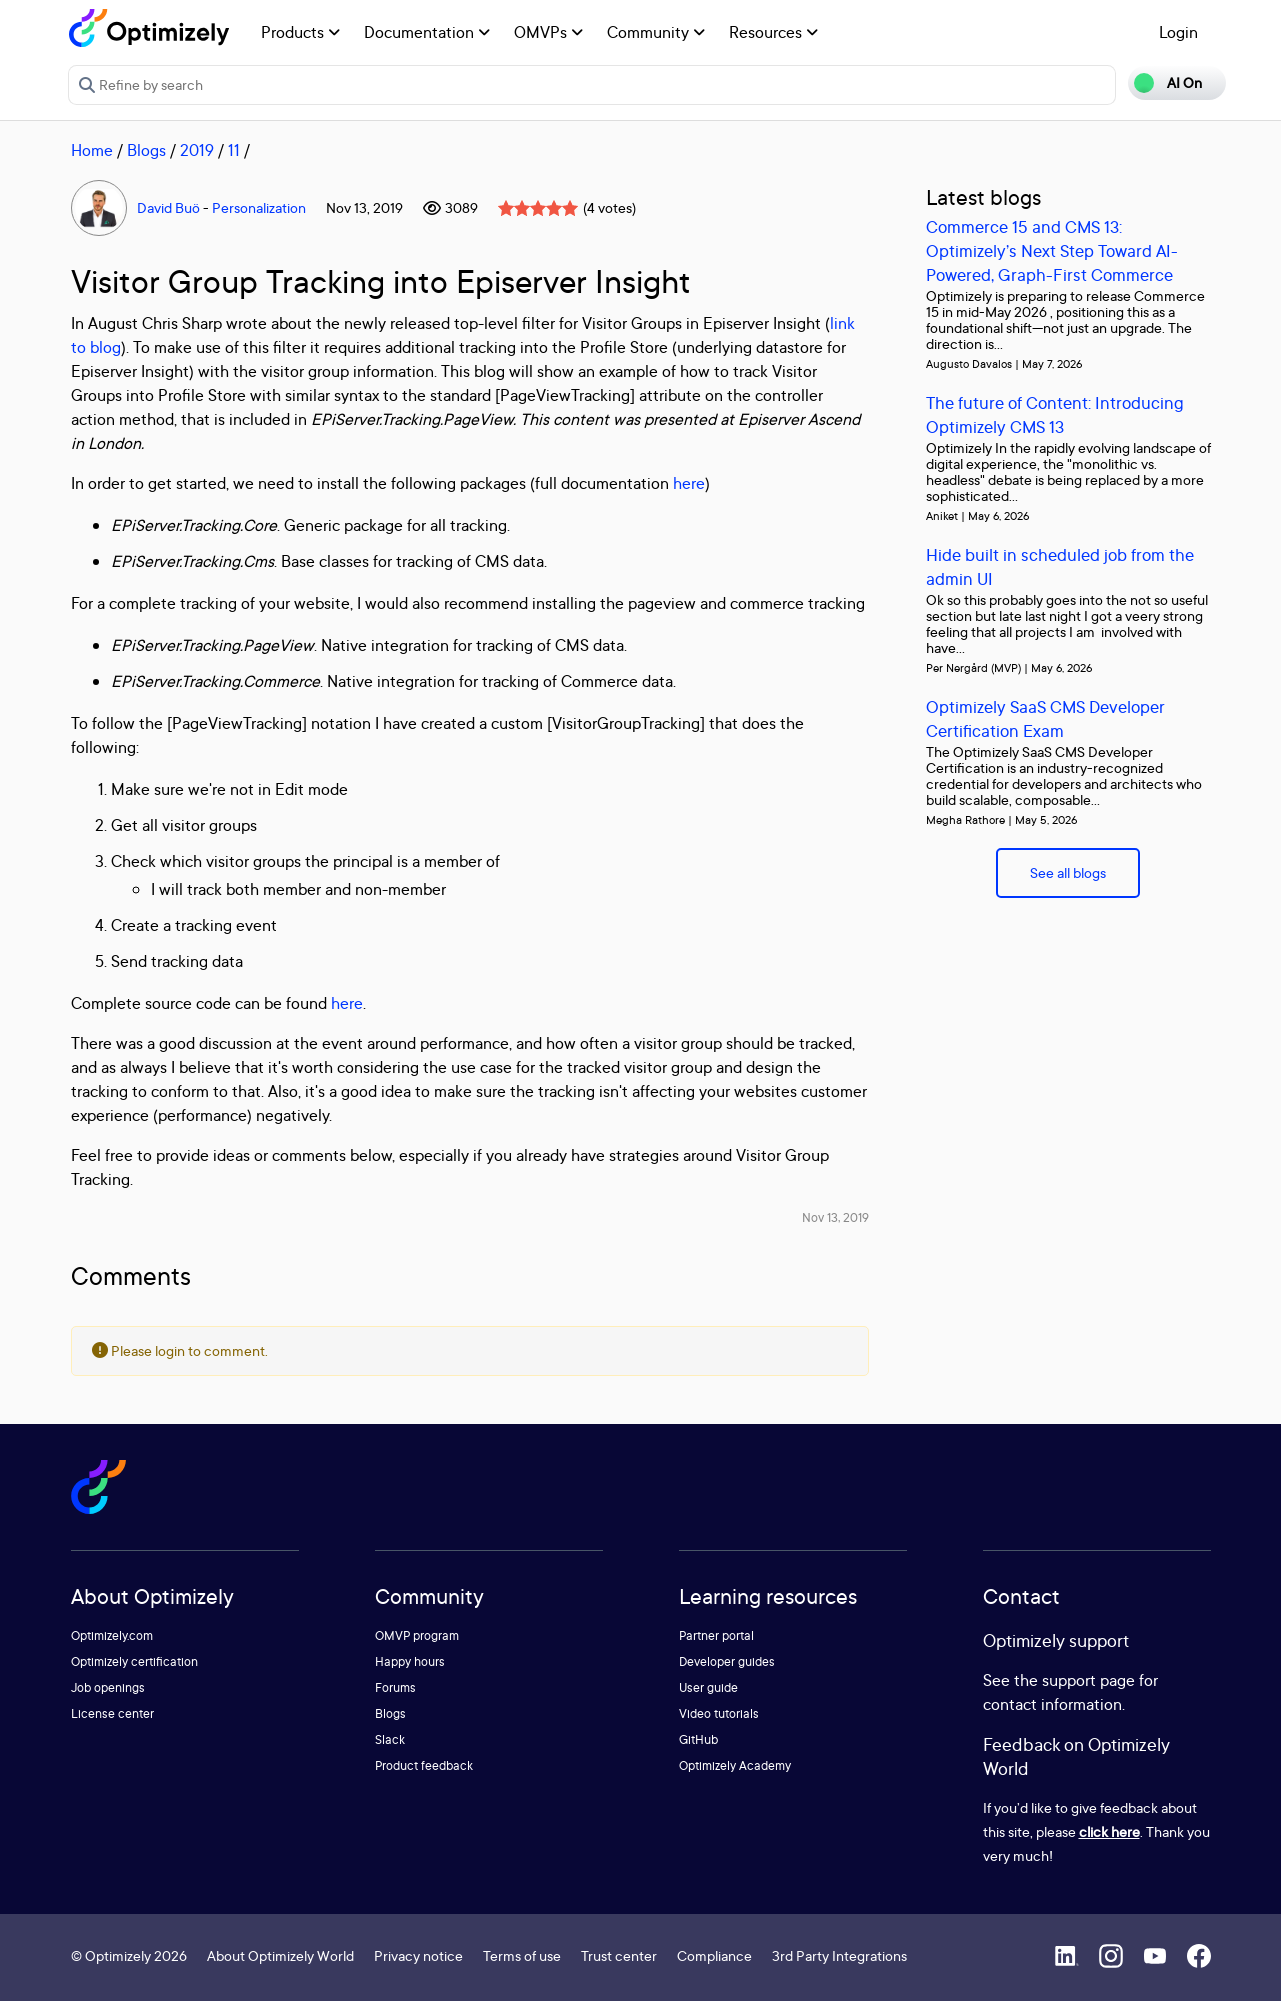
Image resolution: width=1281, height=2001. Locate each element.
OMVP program (417, 1635)
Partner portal (716, 1635)
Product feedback (424, 1765)
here (689, 483)
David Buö (168, 207)
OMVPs (548, 32)
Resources (773, 32)
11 (234, 150)
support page (1088, 1680)
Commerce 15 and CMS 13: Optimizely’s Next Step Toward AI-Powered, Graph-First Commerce (1052, 250)
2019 (197, 150)
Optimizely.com (112, 1635)
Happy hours (410, 1661)
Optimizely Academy (735, 1765)
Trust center (619, 1955)
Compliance (714, 1955)
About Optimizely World (280, 1955)
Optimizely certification (134, 1661)
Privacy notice (418, 1955)
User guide (708, 1687)
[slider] (538, 208)
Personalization (259, 207)
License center (112, 1713)
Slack (390, 1739)
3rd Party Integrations (839, 1955)
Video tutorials (719, 1713)
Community (656, 32)
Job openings (108, 1687)
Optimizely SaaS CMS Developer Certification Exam (1045, 718)
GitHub (698, 1739)
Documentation (427, 32)
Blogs (146, 150)
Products (300, 32)
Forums (395, 1687)
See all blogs (1068, 872)
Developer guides (727, 1661)
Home (92, 150)
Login (1178, 32)
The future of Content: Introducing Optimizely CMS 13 (1055, 414)
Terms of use (522, 1955)
